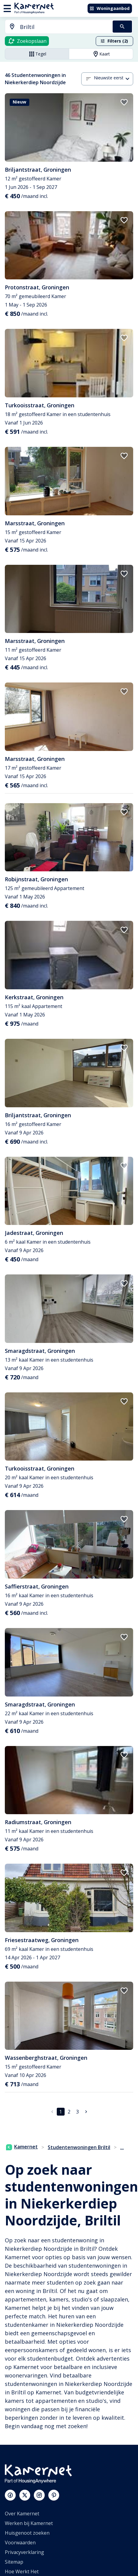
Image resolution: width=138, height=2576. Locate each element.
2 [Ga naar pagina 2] (69, 2111)
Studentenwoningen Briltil (79, 2147)
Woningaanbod (109, 8)
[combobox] (55, 27)
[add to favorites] (124, 102)
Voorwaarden (20, 2542)
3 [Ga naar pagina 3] (77, 2111)
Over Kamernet (22, 2513)
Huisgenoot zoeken (27, 2533)
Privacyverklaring (24, 2552)
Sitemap (14, 2562)
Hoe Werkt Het (22, 2571)
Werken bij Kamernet (29, 2523)
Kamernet (22, 2146)
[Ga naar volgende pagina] (86, 2112)
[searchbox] (64, 27)
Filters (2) (114, 41)
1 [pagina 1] (60, 2111)
